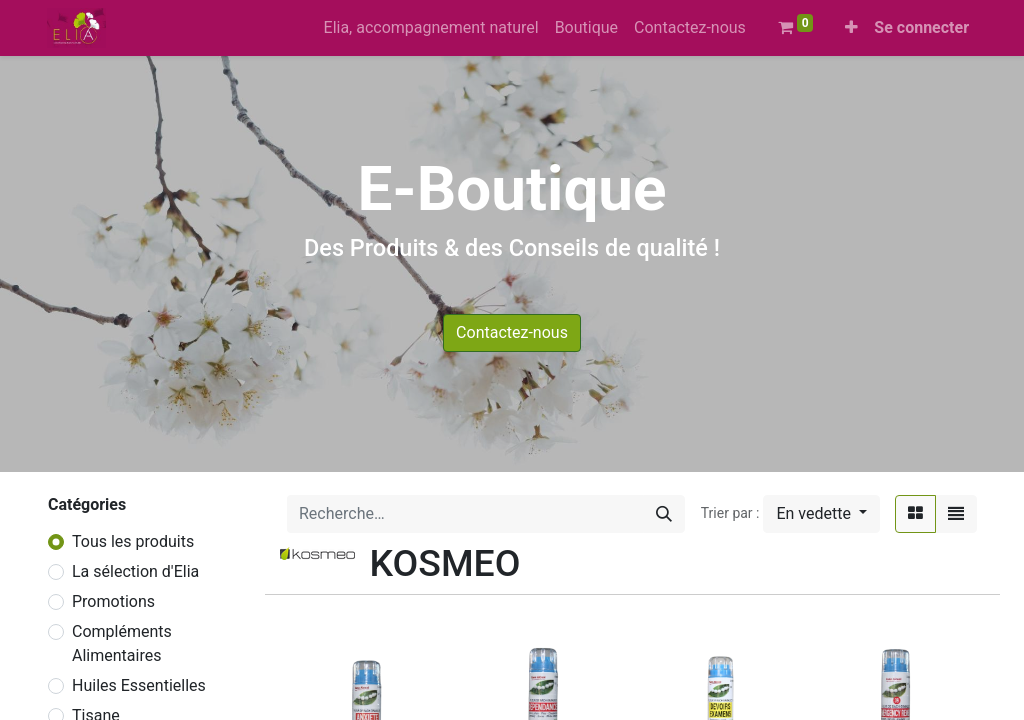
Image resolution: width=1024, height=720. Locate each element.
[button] (851, 28)
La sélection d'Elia (135, 571)
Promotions (113, 601)
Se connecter (921, 27)
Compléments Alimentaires (122, 643)
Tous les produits (133, 541)
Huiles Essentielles (139, 685)
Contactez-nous (512, 332)
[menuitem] (431, 28)
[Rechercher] (664, 514)
